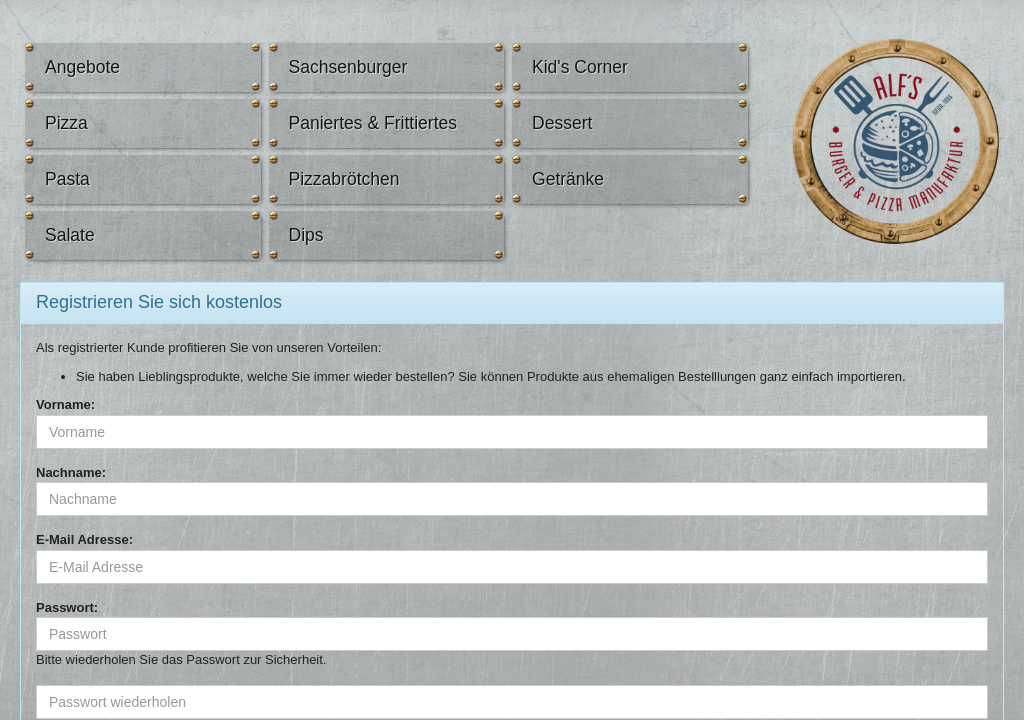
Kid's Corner (580, 67)
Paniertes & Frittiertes (373, 123)
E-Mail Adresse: (84, 539)
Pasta (67, 179)
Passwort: (67, 607)
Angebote (82, 67)
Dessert (562, 123)
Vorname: (65, 404)
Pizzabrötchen (344, 179)
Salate (70, 235)
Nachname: (71, 472)
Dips (306, 235)
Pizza (66, 123)
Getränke (568, 179)
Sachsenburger (348, 67)
